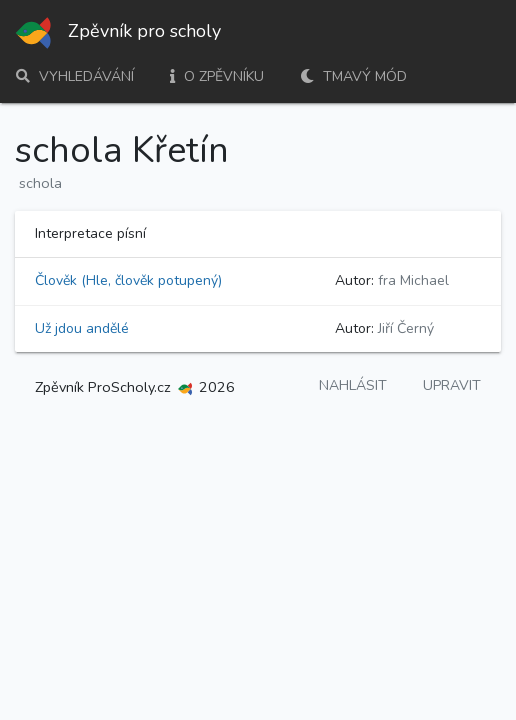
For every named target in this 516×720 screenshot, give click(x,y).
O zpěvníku (217, 76)
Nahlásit (353, 385)
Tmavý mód (353, 76)
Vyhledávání (75, 76)
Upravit (452, 385)
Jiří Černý (406, 328)
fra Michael (413, 280)
